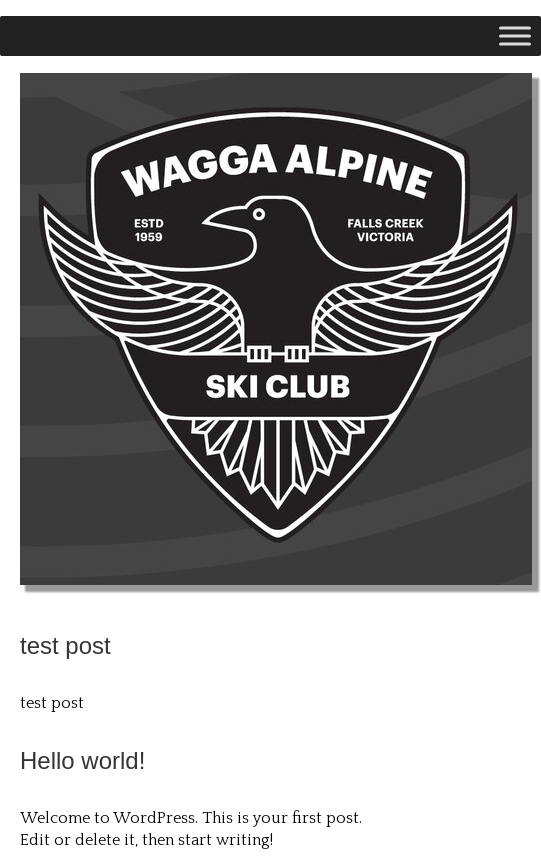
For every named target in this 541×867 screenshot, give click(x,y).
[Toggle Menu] (515, 35)
